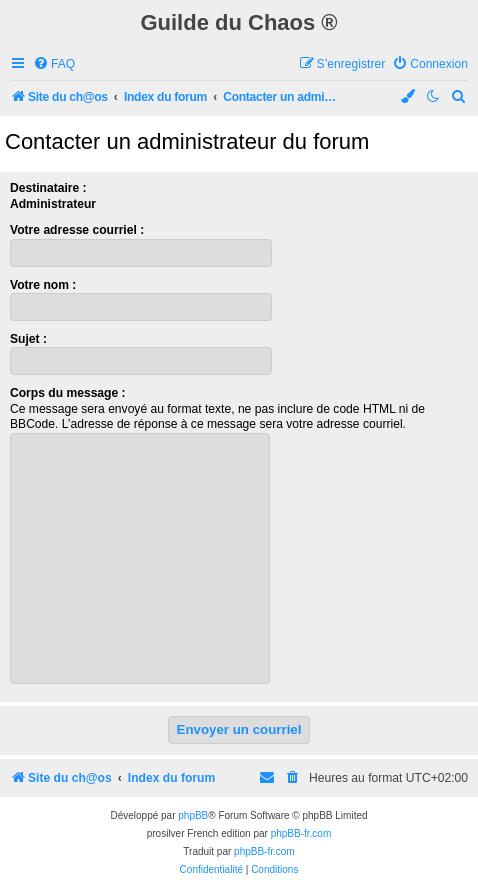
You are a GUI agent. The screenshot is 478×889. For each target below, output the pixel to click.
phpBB (193, 815)
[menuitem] (54, 64)
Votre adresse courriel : (77, 230)
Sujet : (28, 339)
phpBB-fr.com (301, 833)
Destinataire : (48, 188)
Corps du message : (68, 393)
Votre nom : (43, 285)
